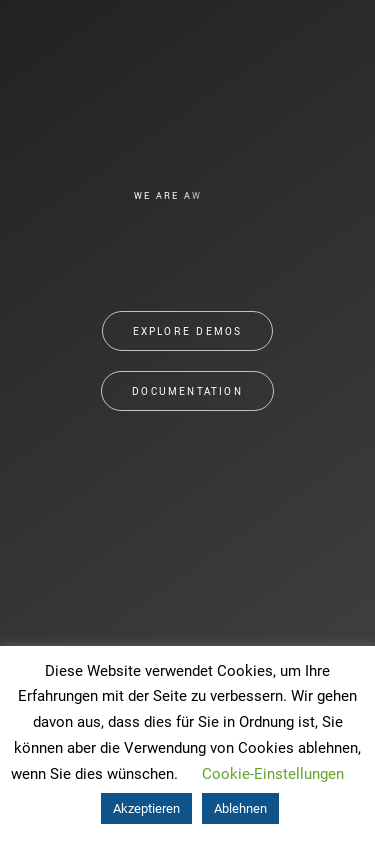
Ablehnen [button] (240, 808)
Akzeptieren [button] (146, 808)
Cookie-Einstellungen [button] (273, 774)
